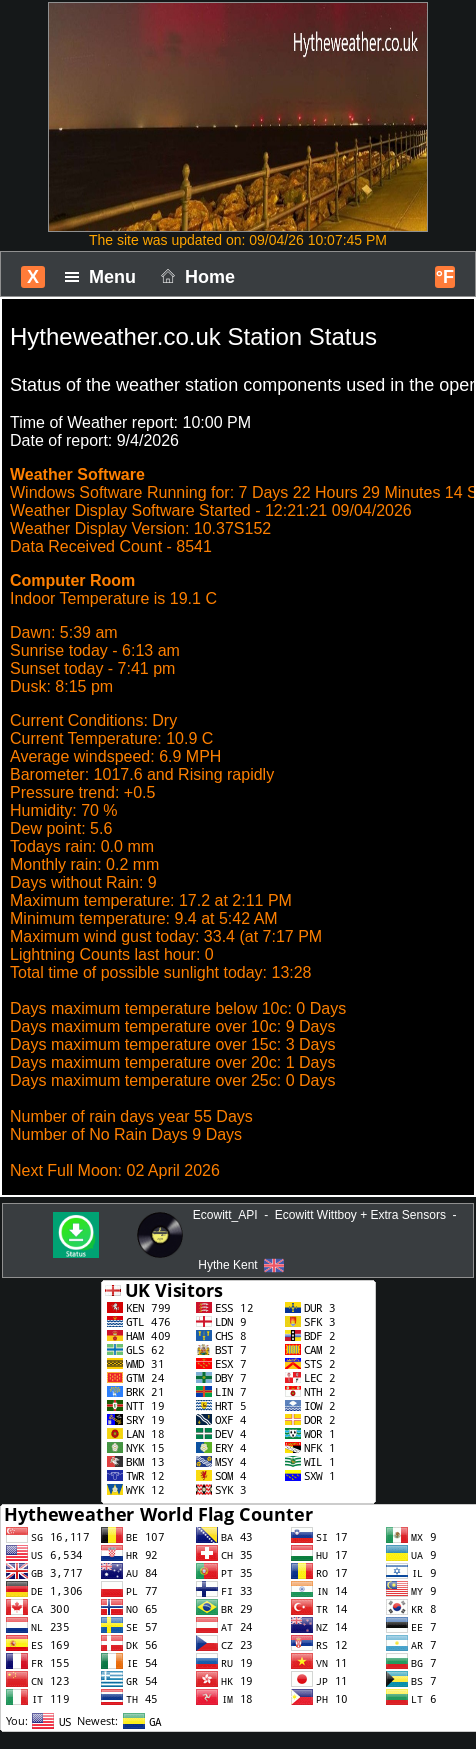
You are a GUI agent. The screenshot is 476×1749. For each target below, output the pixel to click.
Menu (105, 277)
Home (195, 277)
